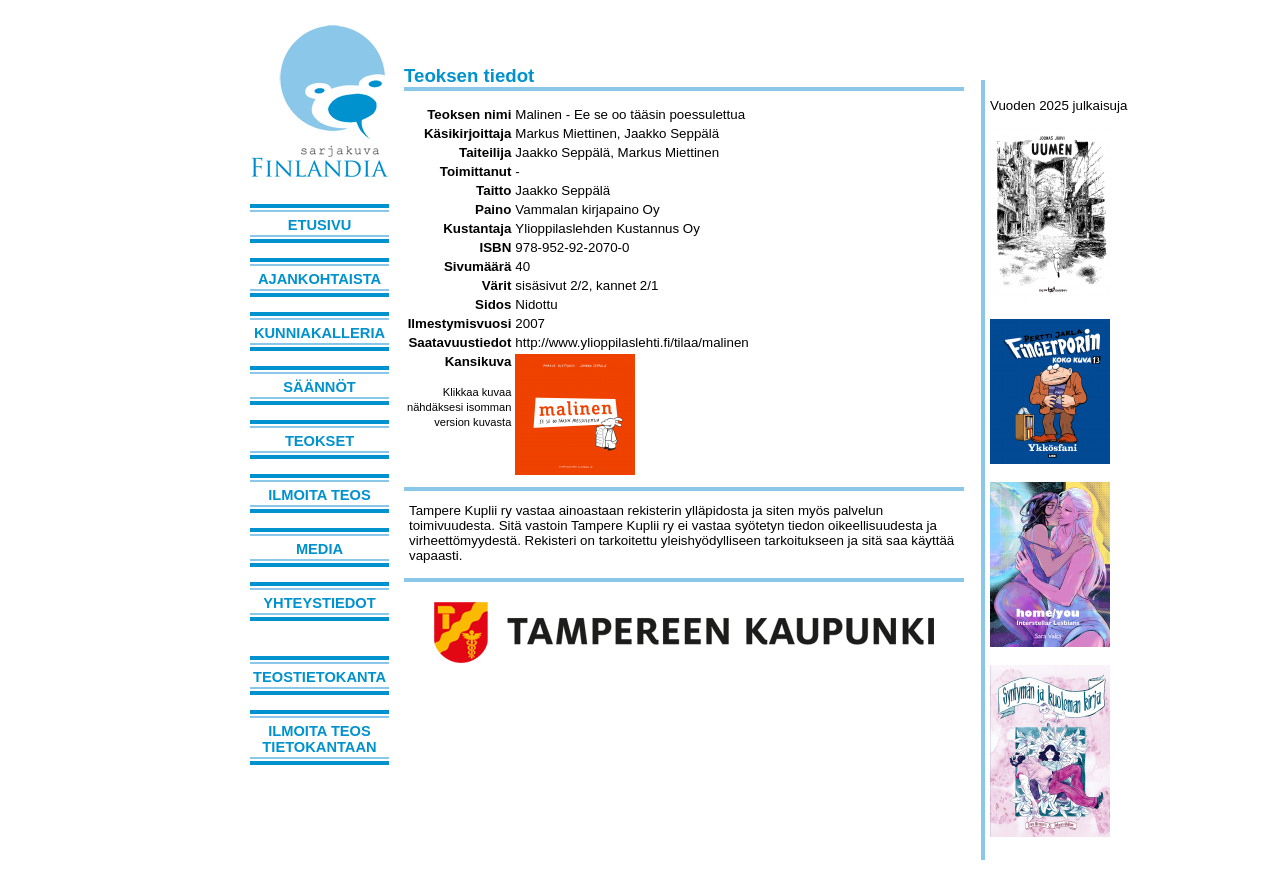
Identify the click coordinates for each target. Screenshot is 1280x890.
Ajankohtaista (319, 279)
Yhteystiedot (319, 603)
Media (319, 549)
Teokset (319, 441)
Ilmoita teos (319, 495)
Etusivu (320, 225)
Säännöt (319, 387)
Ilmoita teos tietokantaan (319, 739)
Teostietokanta (319, 677)
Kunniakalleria (319, 333)
